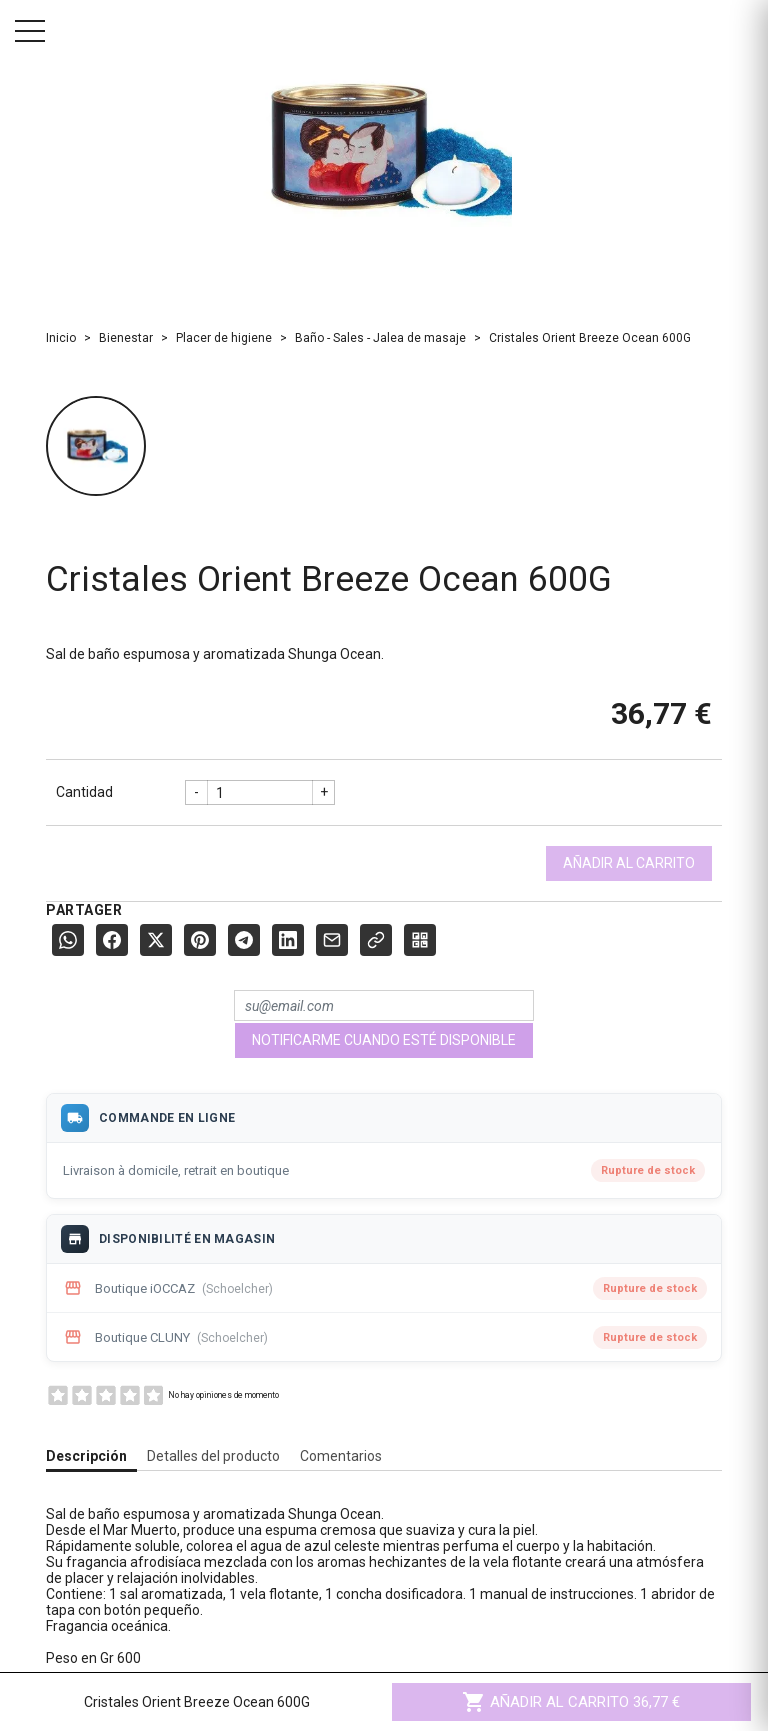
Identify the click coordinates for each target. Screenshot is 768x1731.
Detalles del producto (213, 1456)
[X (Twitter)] (156, 940)
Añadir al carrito (629, 863)
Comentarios (341, 1456)
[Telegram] (244, 940)
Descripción (86, 1456)
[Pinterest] (200, 940)
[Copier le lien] (376, 940)
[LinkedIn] (288, 940)
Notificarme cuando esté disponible (384, 1040)
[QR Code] (420, 940)
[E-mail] (332, 940)
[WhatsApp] (68, 940)
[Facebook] (112, 940)
